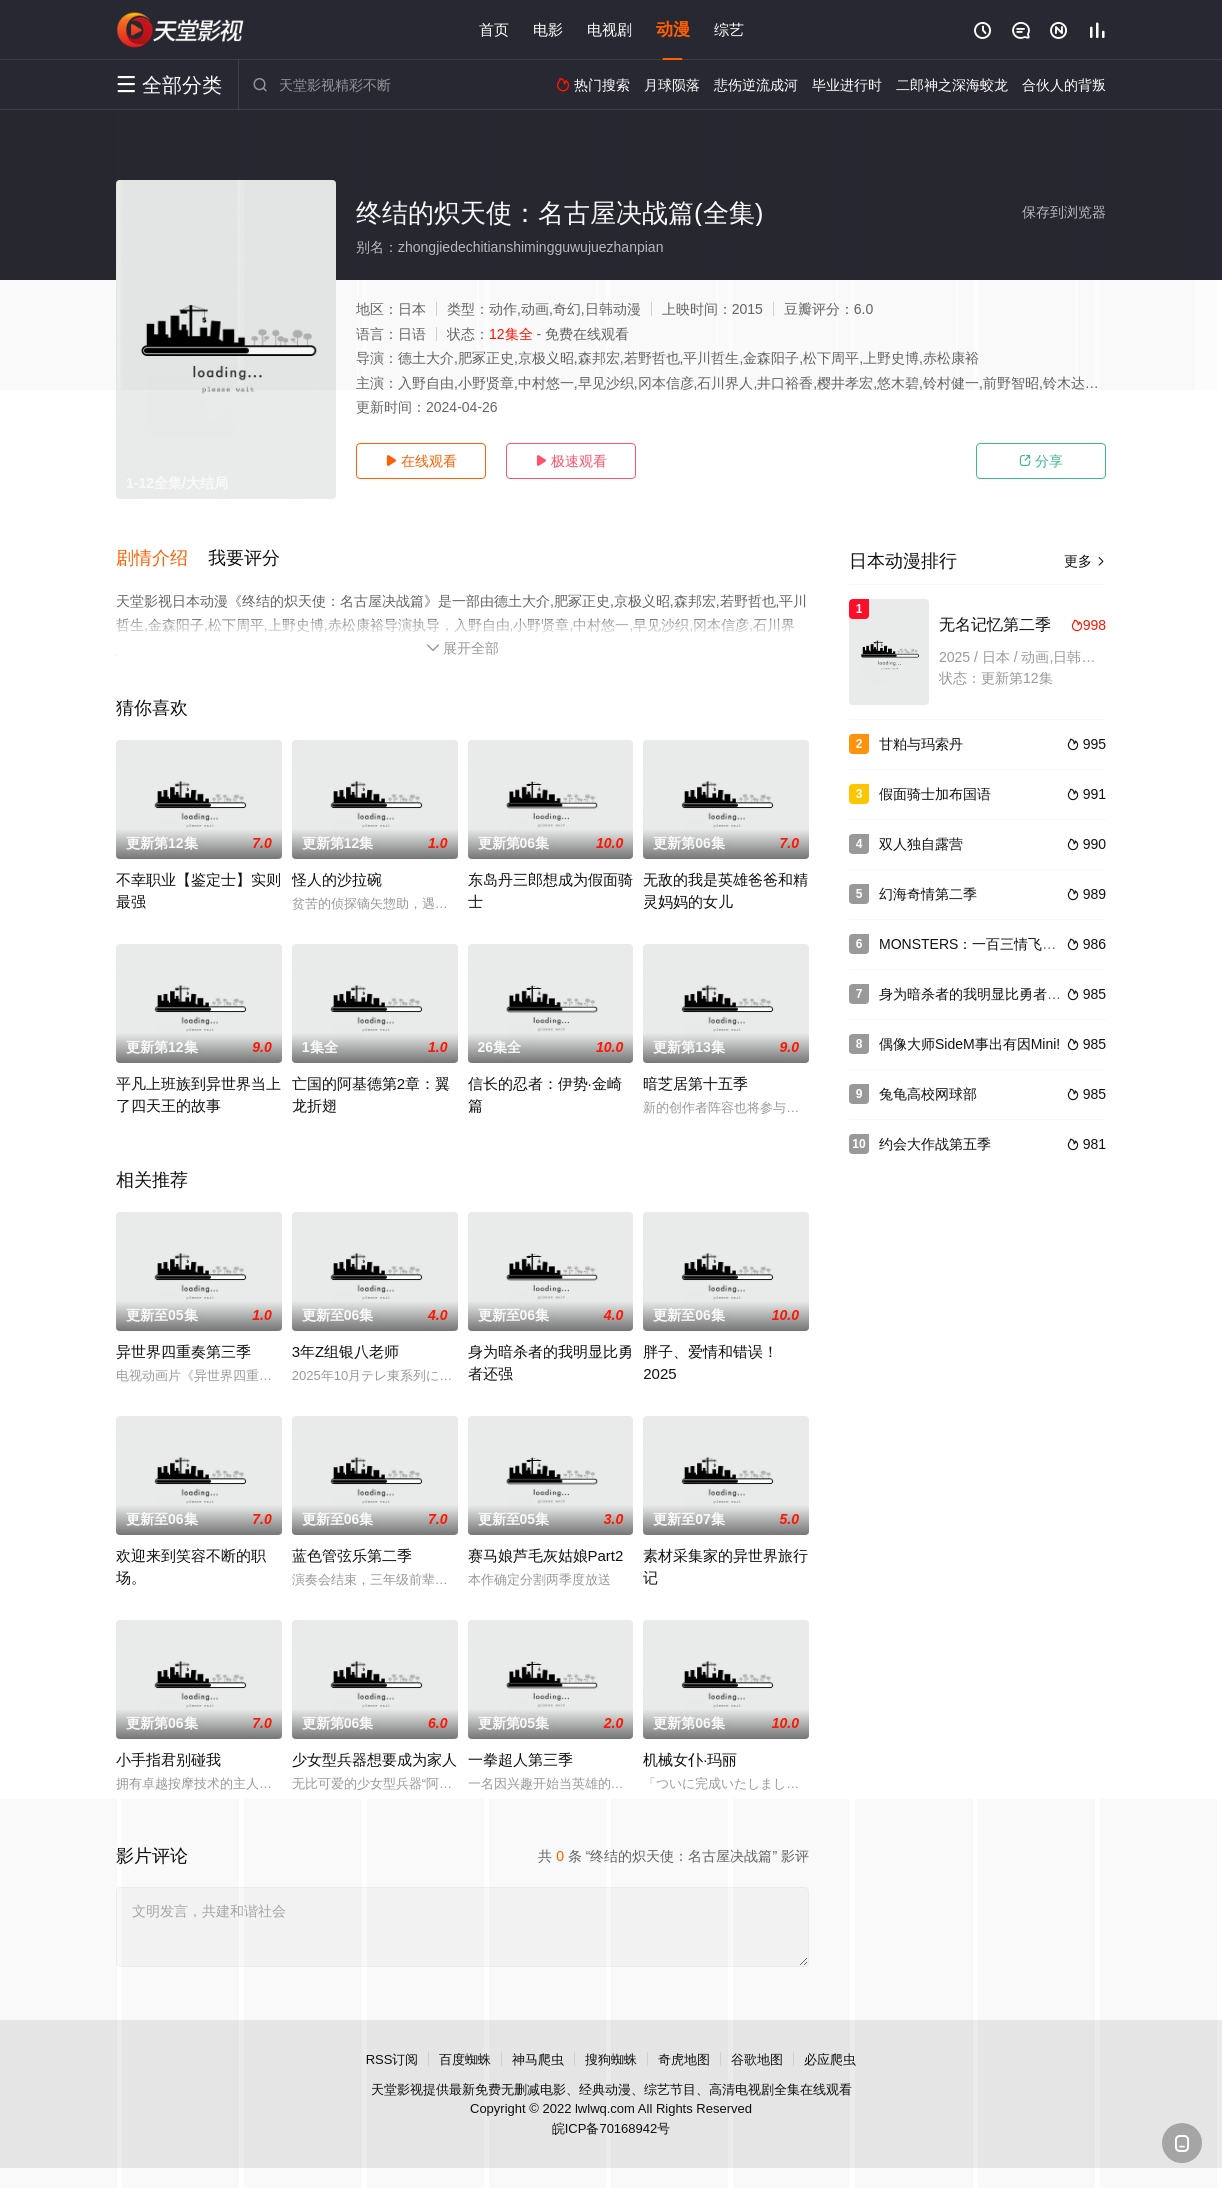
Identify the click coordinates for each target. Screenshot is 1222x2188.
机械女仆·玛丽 (690, 1759)
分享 (1041, 461)
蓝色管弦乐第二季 (352, 1555)
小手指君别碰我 (168, 1759)
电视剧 (609, 29)
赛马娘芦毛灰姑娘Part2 (546, 1555)
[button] (162, 559)
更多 (1085, 561)
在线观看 (421, 461)
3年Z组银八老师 (346, 1351)
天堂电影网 (181, 30)
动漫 (673, 29)
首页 (494, 29)
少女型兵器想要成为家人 (374, 1759)
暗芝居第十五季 (695, 1083)
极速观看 (571, 461)
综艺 (729, 29)
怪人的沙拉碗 (337, 879)
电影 (548, 29)
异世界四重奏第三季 (183, 1351)
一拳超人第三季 (520, 1759)
